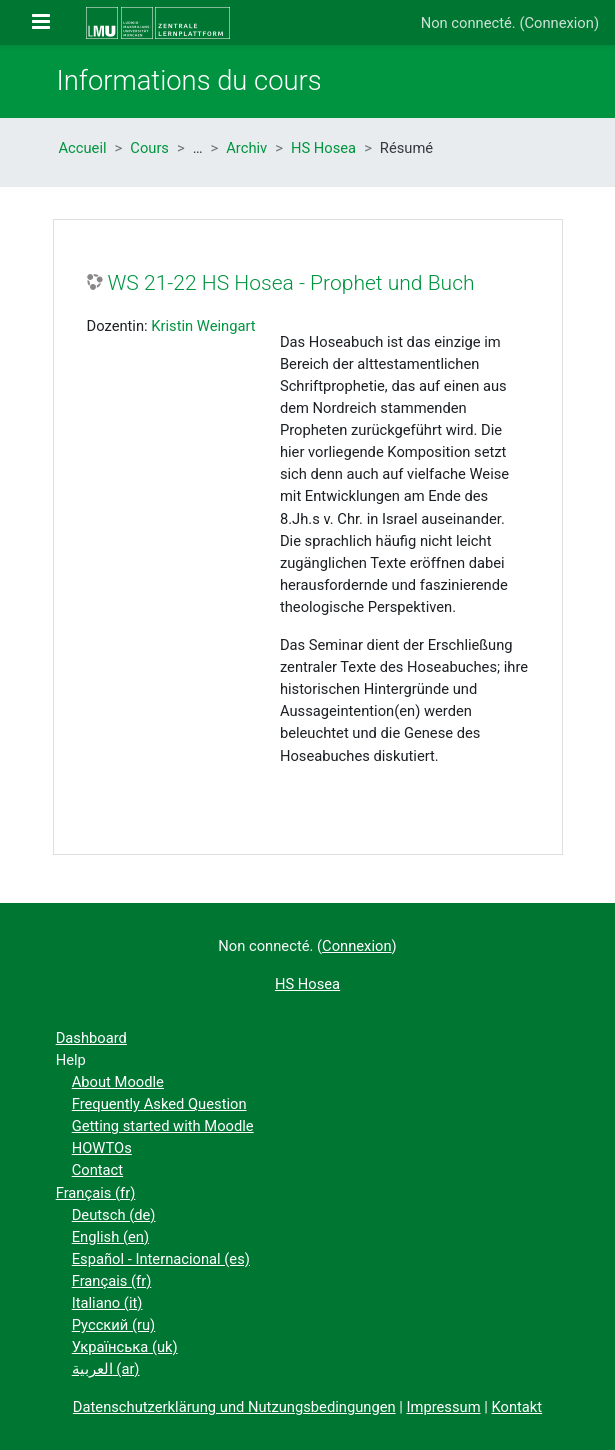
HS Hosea (323, 148)
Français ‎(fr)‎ (96, 1193)
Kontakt (516, 1407)
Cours (149, 148)
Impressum (444, 1407)
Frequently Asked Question (159, 1104)
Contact (97, 1170)
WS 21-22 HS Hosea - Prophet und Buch (291, 282)
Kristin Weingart (203, 326)
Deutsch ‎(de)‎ (114, 1215)
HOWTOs (102, 1148)
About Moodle (118, 1082)
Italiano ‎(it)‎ (107, 1303)
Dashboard (91, 1038)
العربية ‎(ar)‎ (106, 1369)
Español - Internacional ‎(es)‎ (161, 1259)
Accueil (83, 148)
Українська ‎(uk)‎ (125, 1347)
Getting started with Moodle (163, 1126)
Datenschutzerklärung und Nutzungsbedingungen (234, 1407)
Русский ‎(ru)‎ (114, 1325)
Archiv (246, 148)
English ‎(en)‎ (110, 1237)
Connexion (558, 23)
